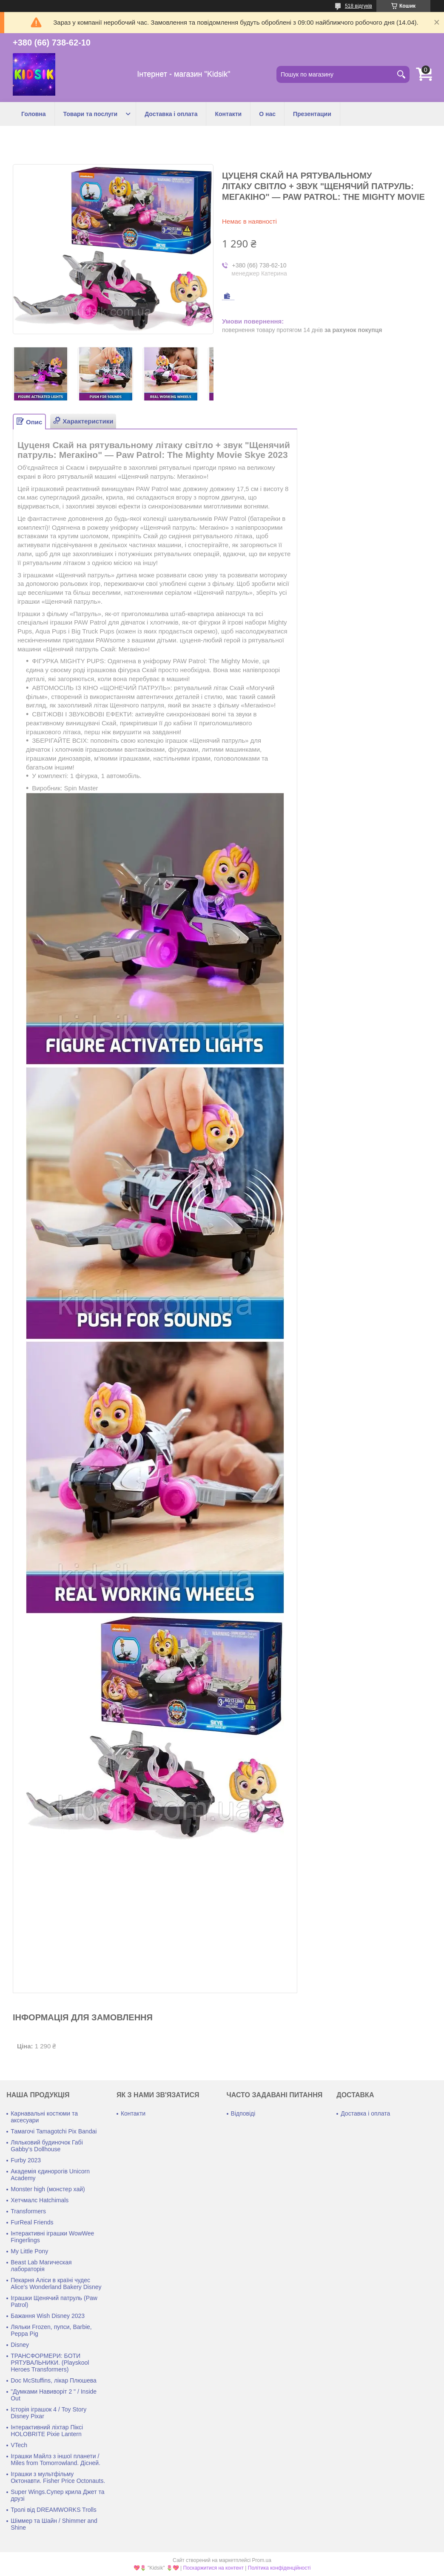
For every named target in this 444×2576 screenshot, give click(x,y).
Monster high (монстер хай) (48, 2189)
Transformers (28, 2211)
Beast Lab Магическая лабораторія (41, 2265)
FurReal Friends (32, 2222)
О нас (267, 114)
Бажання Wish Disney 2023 (48, 2315)
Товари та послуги (90, 114)
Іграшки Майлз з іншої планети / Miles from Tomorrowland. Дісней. (55, 2459)
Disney (20, 2344)
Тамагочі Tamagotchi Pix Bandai (54, 2131)
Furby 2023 (26, 2160)
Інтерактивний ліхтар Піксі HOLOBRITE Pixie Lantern (47, 2430)
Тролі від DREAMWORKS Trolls (54, 2509)
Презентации (312, 114)
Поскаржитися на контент (213, 2568)
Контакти (228, 114)
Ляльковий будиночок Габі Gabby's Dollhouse (47, 2146)
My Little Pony (29, 2251)
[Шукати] (401, 74)
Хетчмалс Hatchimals (39, 2200)
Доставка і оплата (171, 114)
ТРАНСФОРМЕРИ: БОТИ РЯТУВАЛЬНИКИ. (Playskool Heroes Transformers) (50, 2362)
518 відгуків (358, 6)
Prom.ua (261, 2560)
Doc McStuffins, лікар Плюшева (54, 2380)
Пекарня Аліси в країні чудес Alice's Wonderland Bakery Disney (56, 2283)
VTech (19, 2445)
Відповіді (243, 2113)
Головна (33, 114)
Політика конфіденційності (279, 2568)
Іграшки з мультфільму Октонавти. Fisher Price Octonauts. (58, 2477)
